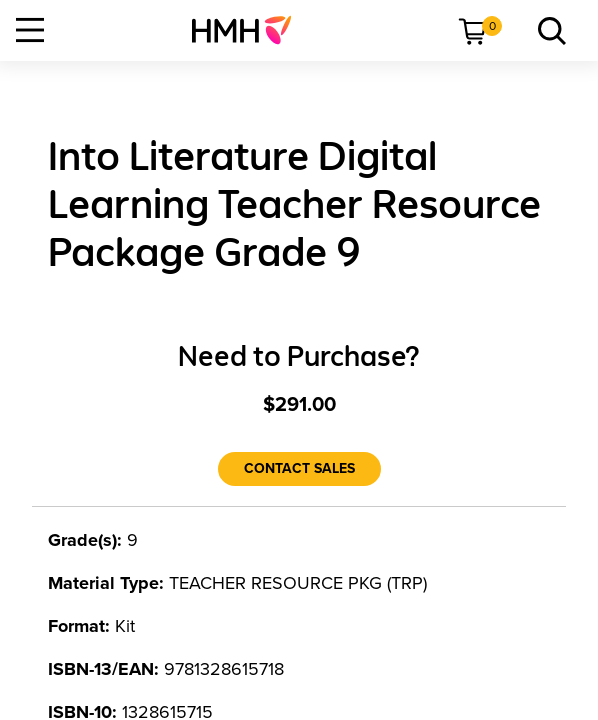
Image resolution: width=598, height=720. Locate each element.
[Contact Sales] (299, 469)
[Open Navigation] (30, 30)
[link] (249, 30)
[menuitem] (249, 30)
